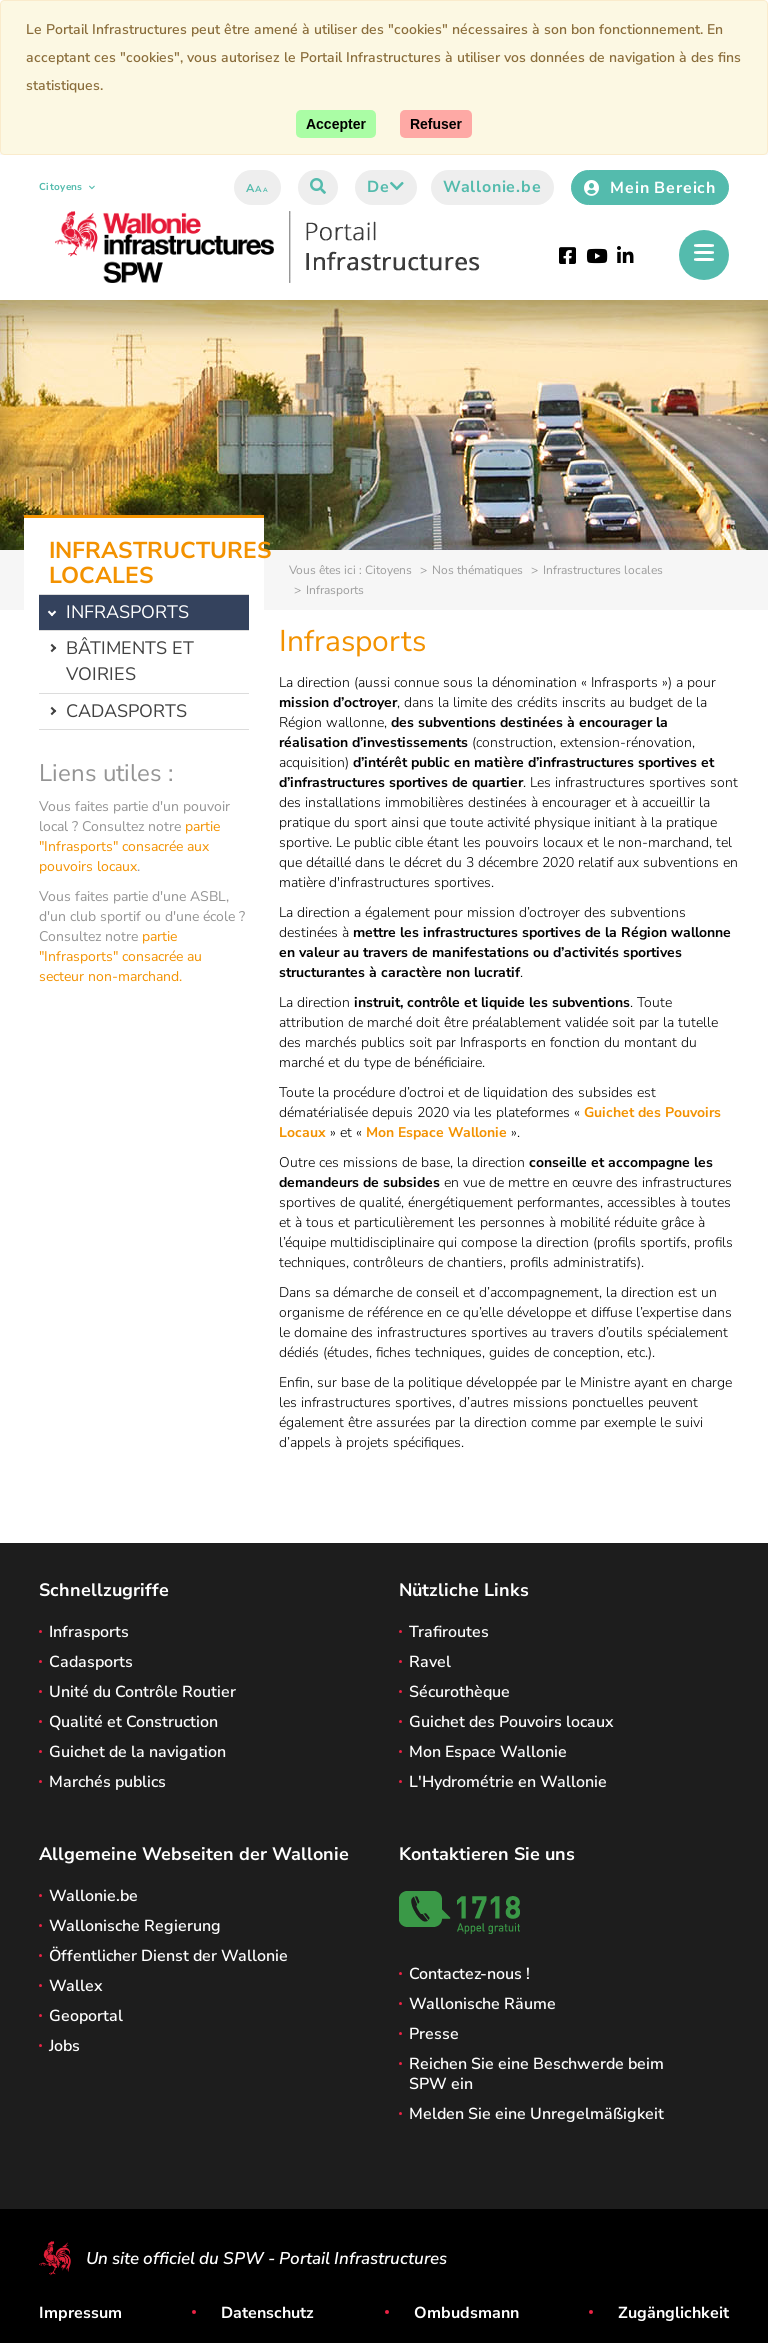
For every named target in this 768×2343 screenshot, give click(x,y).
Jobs (64, 2046)
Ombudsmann (466, 2313)
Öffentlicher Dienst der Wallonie (168, 1956)
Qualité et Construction (133, 1722)
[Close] (436, 124)
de (385, 187)
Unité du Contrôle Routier (142, 1692)
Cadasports (126, 711)
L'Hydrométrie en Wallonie (508, 1782)
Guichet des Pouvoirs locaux (511, 1722)
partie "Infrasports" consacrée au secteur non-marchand (120, 956)
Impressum (80, 2313)
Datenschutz (267, 2313)
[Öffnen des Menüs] (704, 255)
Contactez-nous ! (469, 1974)
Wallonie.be (492, 187)
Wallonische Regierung (135, 1926)
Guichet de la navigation (137, 1752)
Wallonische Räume (482, 2004)
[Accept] (336, 124)
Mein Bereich (650, 188)
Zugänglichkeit (673, 2313)
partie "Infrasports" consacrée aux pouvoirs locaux (129, 846)
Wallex (76, 1986)
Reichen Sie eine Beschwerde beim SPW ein (536, 2074)
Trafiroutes (449, 1632)
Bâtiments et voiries (130, 661)
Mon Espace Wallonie (436, 1132)
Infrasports (89, 1632)
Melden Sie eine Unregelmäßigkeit (536, 2114)
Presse (434, 2034)
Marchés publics (107, 1782)
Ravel (430, 1662)
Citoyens (67, 187)
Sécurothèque (459, 1692)
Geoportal (86, 2016)
